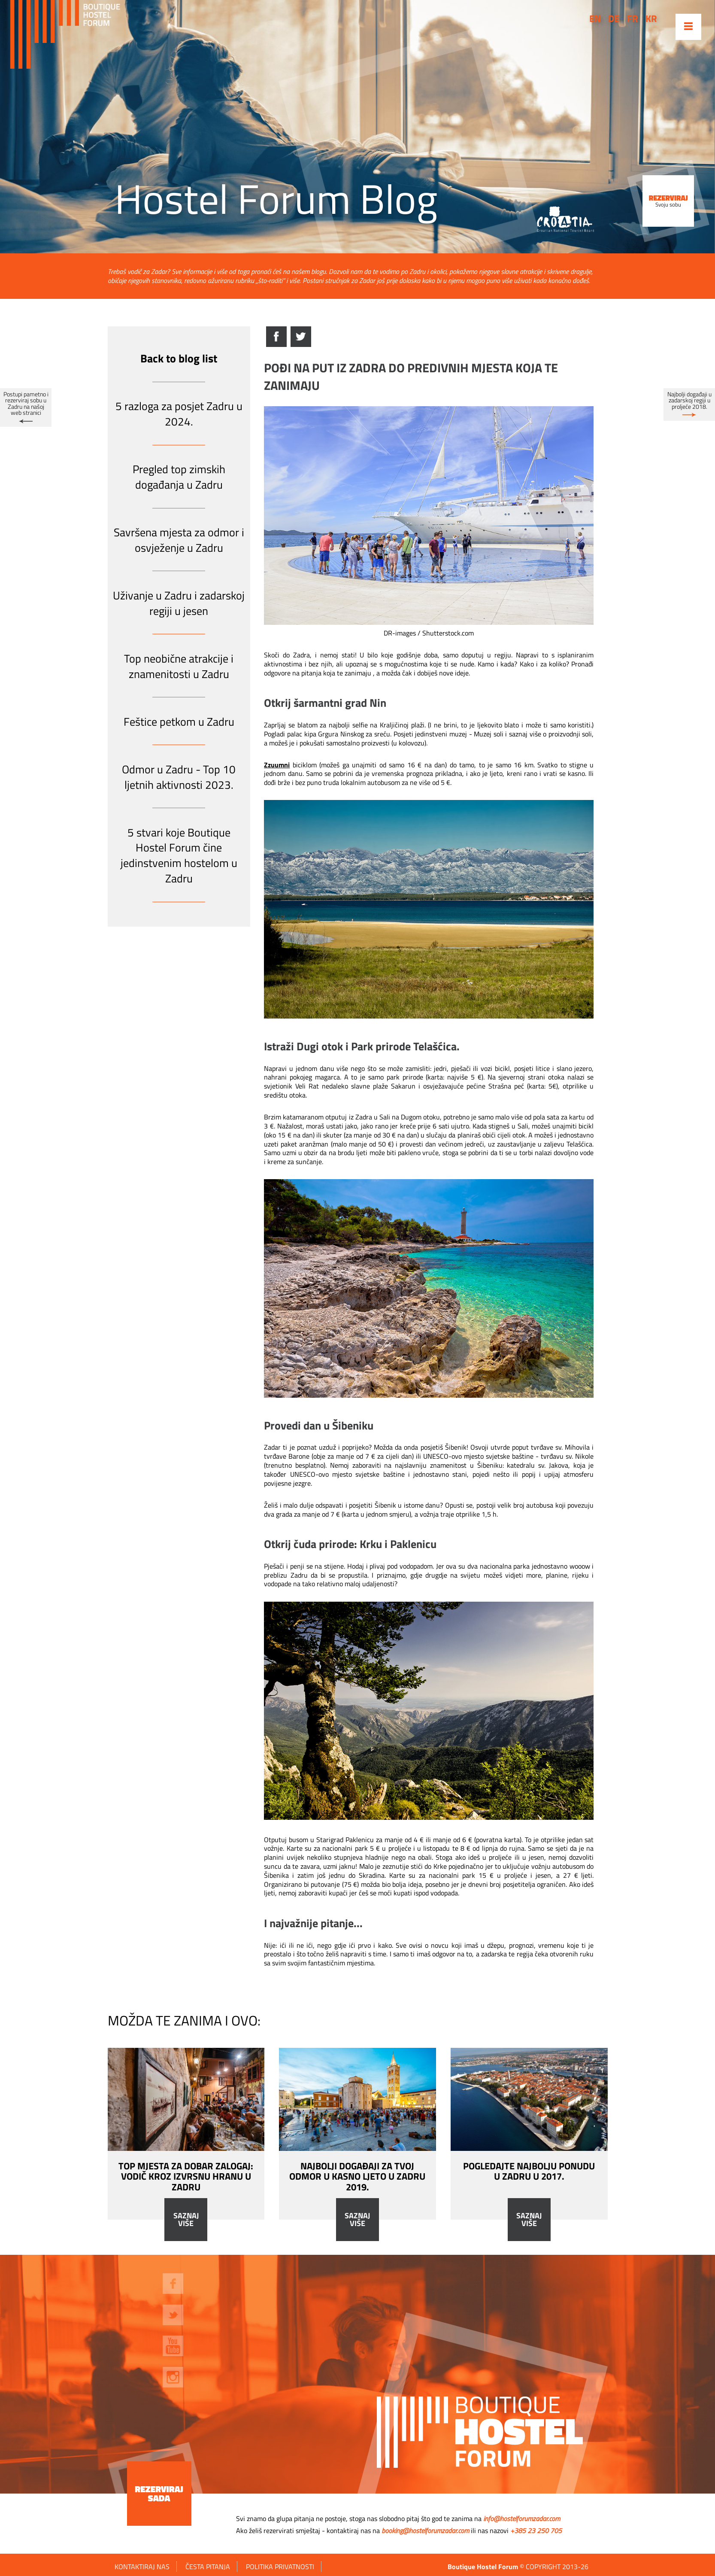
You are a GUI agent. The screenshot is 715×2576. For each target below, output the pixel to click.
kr (651, 18)
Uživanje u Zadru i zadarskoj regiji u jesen (179, 603)
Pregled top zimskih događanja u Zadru (179, 477)
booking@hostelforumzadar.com (425, 2530)
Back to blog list (178, 358)
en (595, 18)
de (613, 18)
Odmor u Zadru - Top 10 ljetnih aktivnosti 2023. (179, 777)
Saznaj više (186, 2219)
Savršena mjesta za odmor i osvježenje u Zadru (179, 540)
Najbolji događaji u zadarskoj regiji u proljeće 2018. (689, 400)
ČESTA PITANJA (207, 2566)
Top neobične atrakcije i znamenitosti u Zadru (178, 666)
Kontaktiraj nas (142, 2566)
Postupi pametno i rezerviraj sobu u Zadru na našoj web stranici (25, 403)
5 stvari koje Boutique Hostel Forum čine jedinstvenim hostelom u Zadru (179, 855)
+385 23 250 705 (536, 2530)
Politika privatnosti (280, 2566)
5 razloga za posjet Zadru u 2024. (178, 414)
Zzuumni (277, 765)
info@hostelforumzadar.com (521, 2518)
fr (632, 18)
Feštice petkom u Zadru (179, 721)
